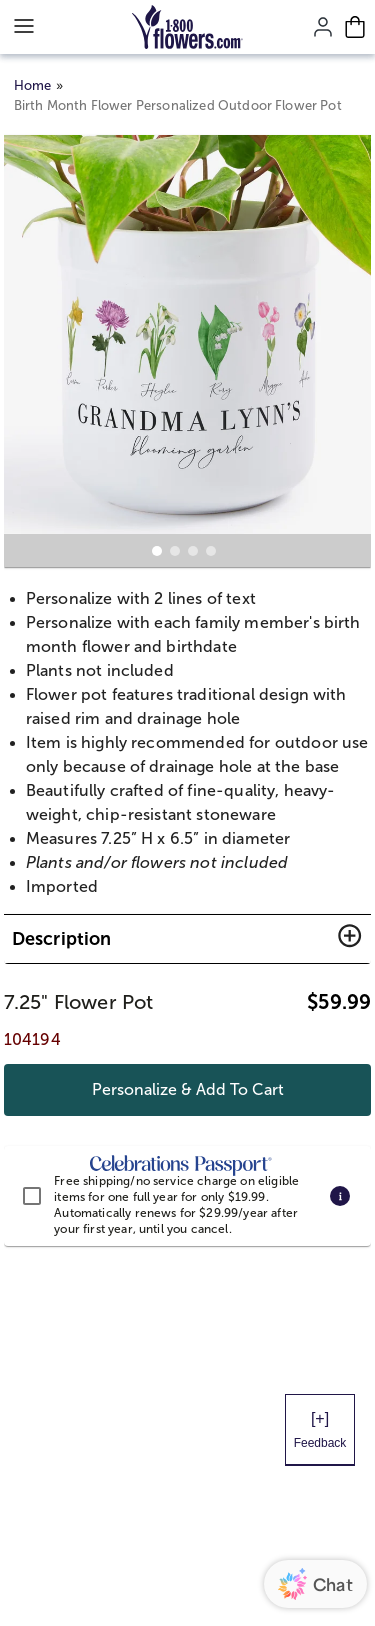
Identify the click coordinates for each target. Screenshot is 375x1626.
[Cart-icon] (355, 27)
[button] (188, 939)
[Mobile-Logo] (187, 27)
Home (33, 85)
